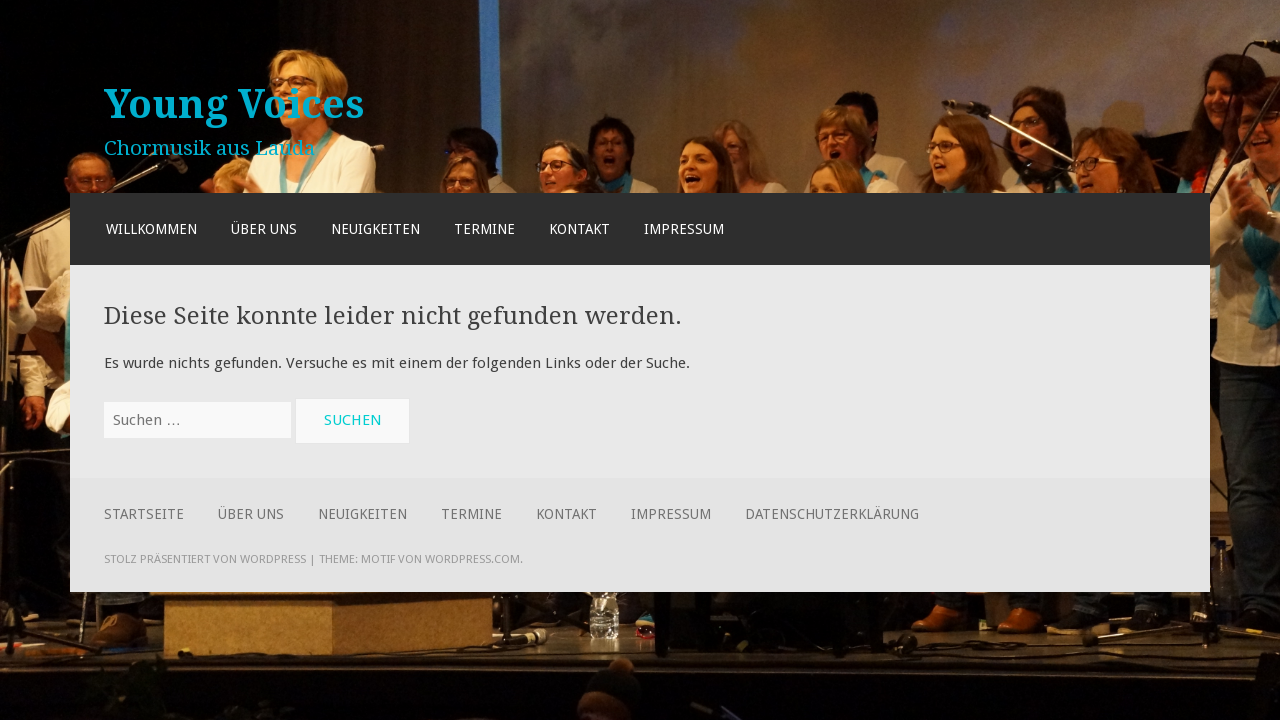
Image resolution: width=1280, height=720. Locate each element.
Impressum (684, 229)
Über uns (264, 229)
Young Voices (234, 104)
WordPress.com (472, 559)
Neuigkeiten (375, 229)
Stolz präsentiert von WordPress (205, 559)
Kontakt (579, 229)
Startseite (144, 514)
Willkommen (151, 229)
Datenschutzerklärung (832, 514)
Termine (484, 229)
